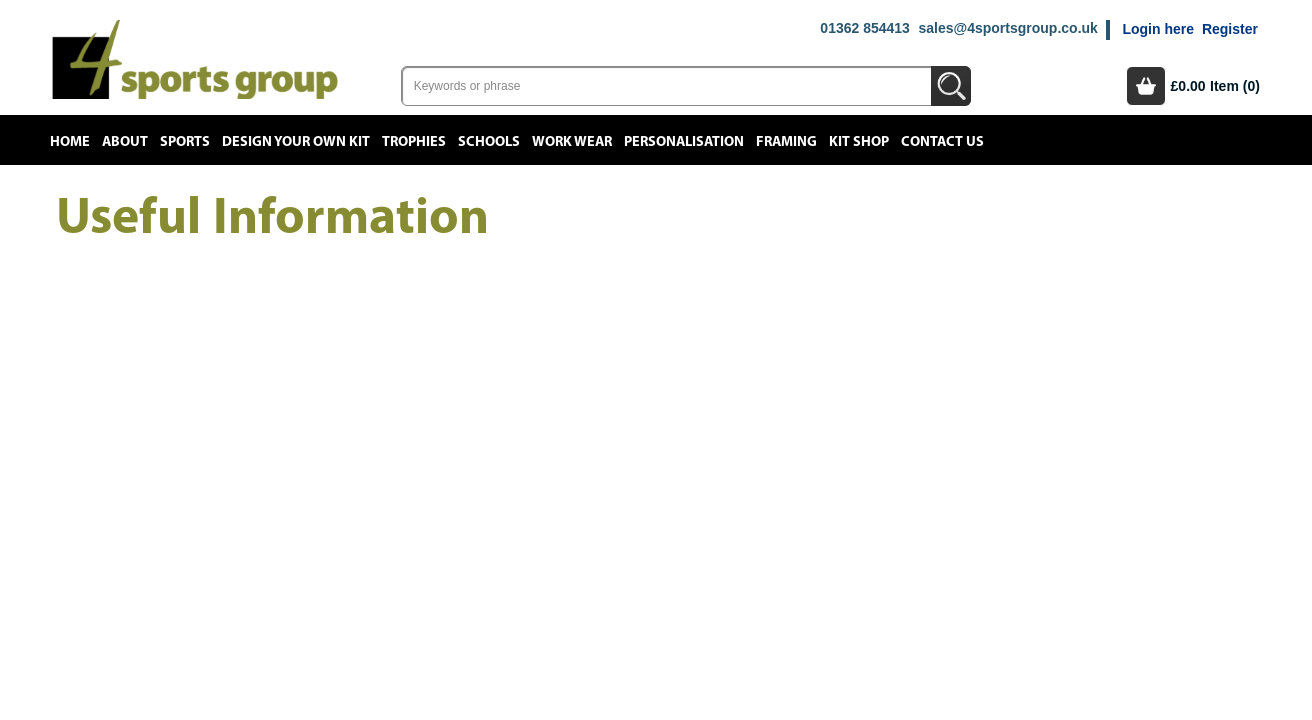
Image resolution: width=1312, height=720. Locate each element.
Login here (1158, 29)
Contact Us (942, 142)
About (125, 142)
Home (70, 142)
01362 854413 (865, 28)
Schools (489, 142)
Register (1230, 29)
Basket (1146, 86)
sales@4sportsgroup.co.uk (1007, 28)
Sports (185, 142)
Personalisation (684, 142)
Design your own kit (296, 142)
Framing (786, 142)
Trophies (414, 142)
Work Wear (572, 142)
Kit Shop (859, 142)
